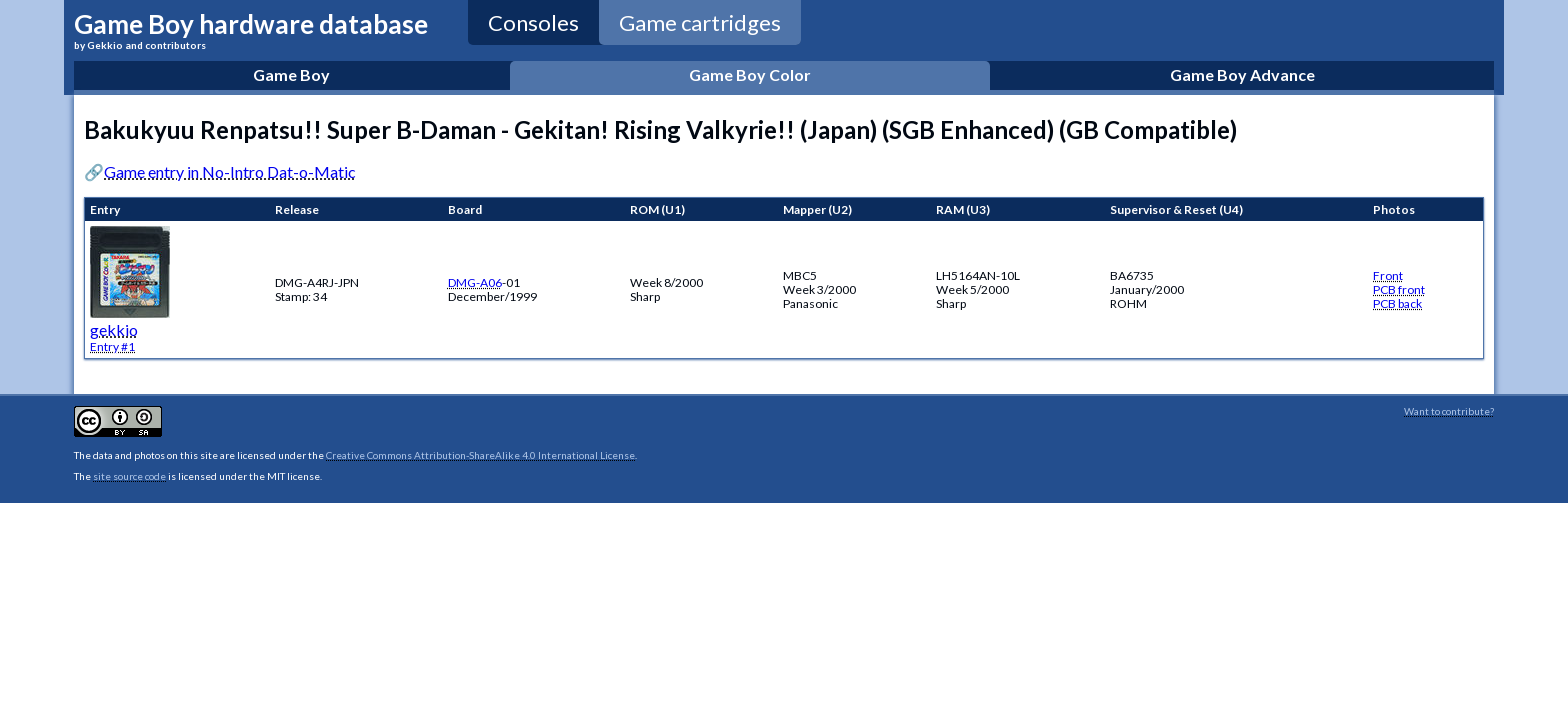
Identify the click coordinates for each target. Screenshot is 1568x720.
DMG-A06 (475, 282)
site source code (129, 476)
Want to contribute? (1449, 411)
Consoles (533, 22)
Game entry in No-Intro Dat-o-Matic (230, 171)
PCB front (1399, 289)
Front (1388, 275)
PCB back (1397, 303)
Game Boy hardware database (251, 29)
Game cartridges (700, 22)
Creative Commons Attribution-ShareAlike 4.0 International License (480, 455)
